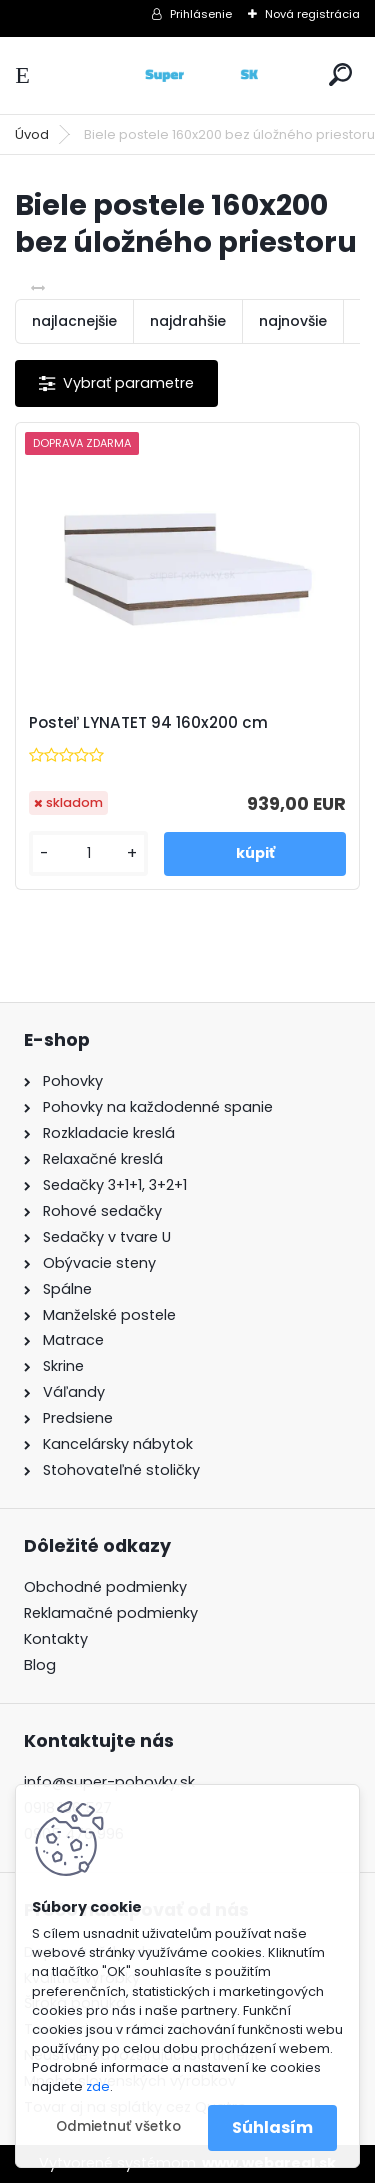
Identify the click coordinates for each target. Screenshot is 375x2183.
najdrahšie (188, 321)
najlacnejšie (74, 321)
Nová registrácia (312, 14)
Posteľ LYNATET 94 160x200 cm (148, 723)
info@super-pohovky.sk (109, 1782)
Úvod (32, 134)
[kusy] (88, 853)
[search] (340, 74)
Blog (40, 1665)
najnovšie (293, 321)
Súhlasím (272, 2127)
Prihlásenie (201, 14)
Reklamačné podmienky (111, 1613)
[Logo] (188, 75)
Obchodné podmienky (105, 1587)
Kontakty (56, 1639)
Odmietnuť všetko (118, 2126)
